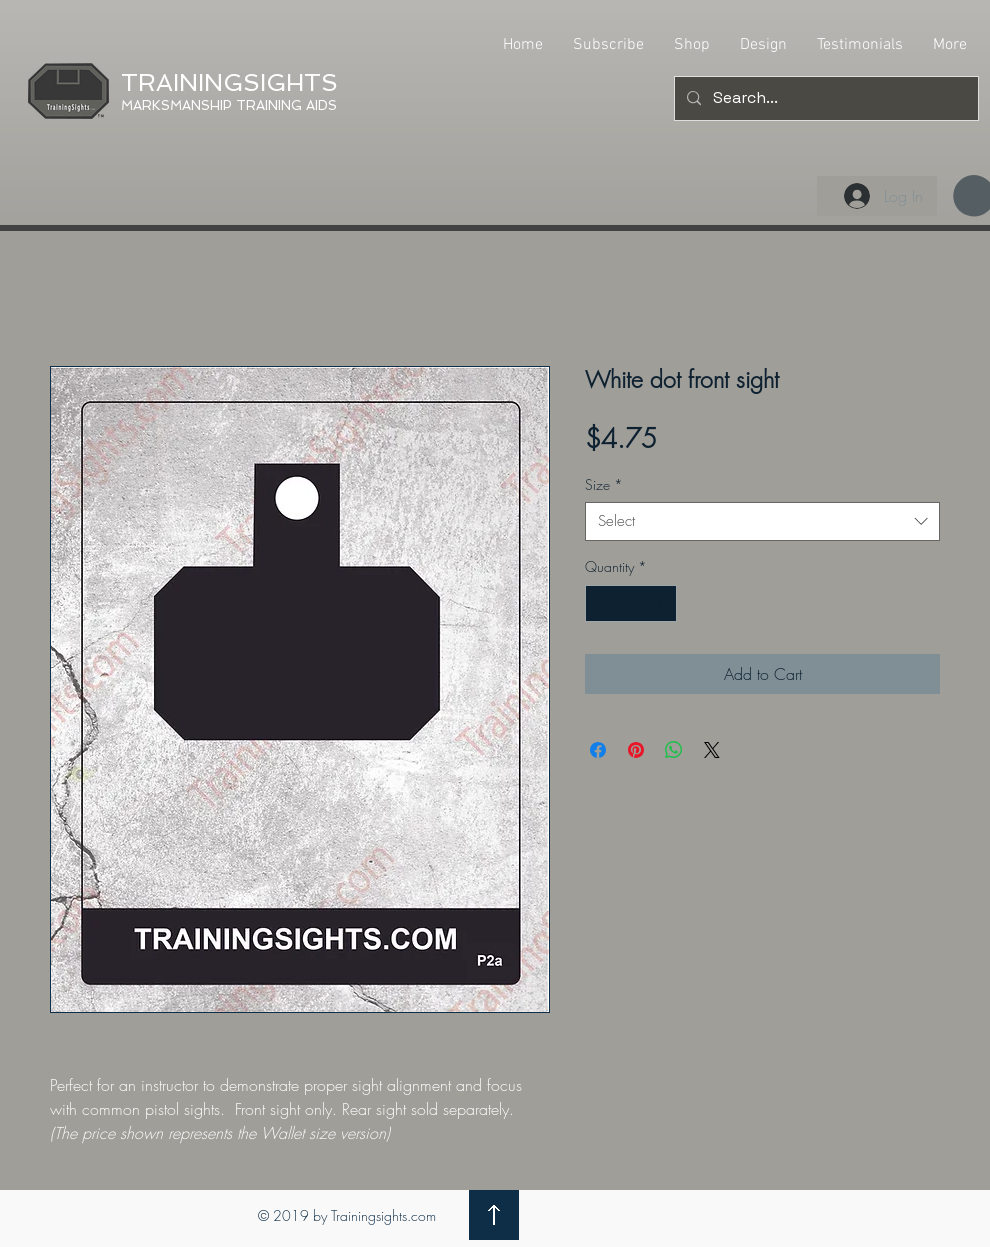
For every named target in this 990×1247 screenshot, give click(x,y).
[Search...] (824, 98)
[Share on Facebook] (598, 750)
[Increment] (661, 603)
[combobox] (762, 521)
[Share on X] (712, 750)
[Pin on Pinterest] (636, 750)
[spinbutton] (631, 603)
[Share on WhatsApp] (674, 750)
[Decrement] (600, 603)
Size (604, 484)
